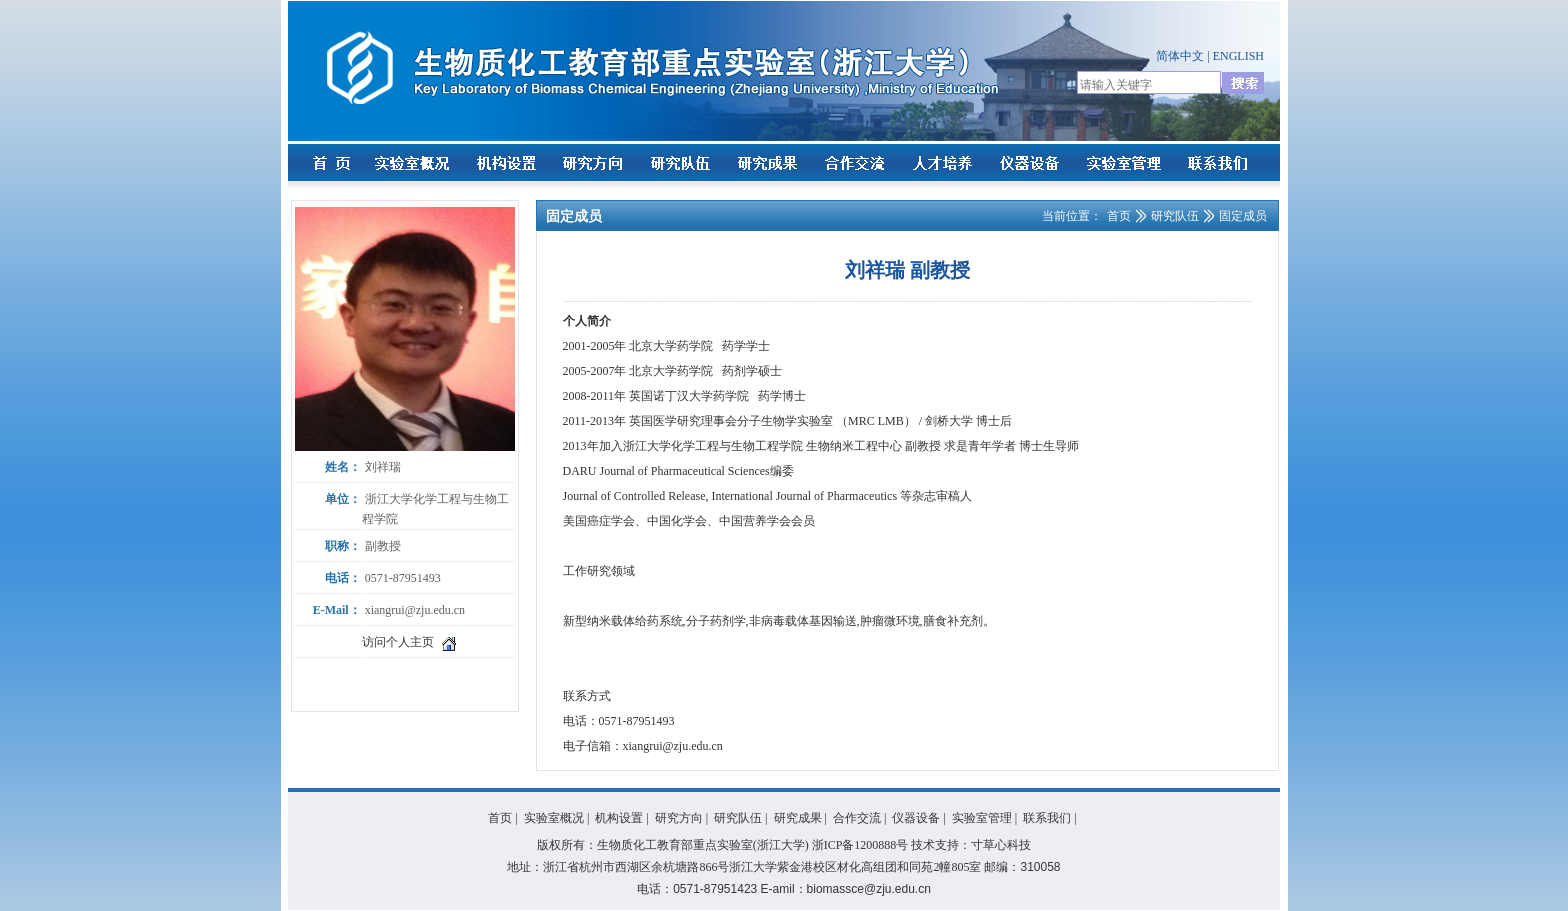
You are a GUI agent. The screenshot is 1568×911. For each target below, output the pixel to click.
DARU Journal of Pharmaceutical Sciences (666, 471)
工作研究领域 (599, 571)
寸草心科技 (1001, 845)
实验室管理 (982, 818)
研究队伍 (1175, 216)
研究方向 (679, 818)
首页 (1119, 216)
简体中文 (1180, 56)
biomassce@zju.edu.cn (869, 889)
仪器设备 (916, 818)
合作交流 (857, 818)
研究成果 (798, 818)
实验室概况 (554, 818)
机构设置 (619, 818)
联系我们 (1047, 818)
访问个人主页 (398, 642)
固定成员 (1243, 216)
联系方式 (587, 696)
